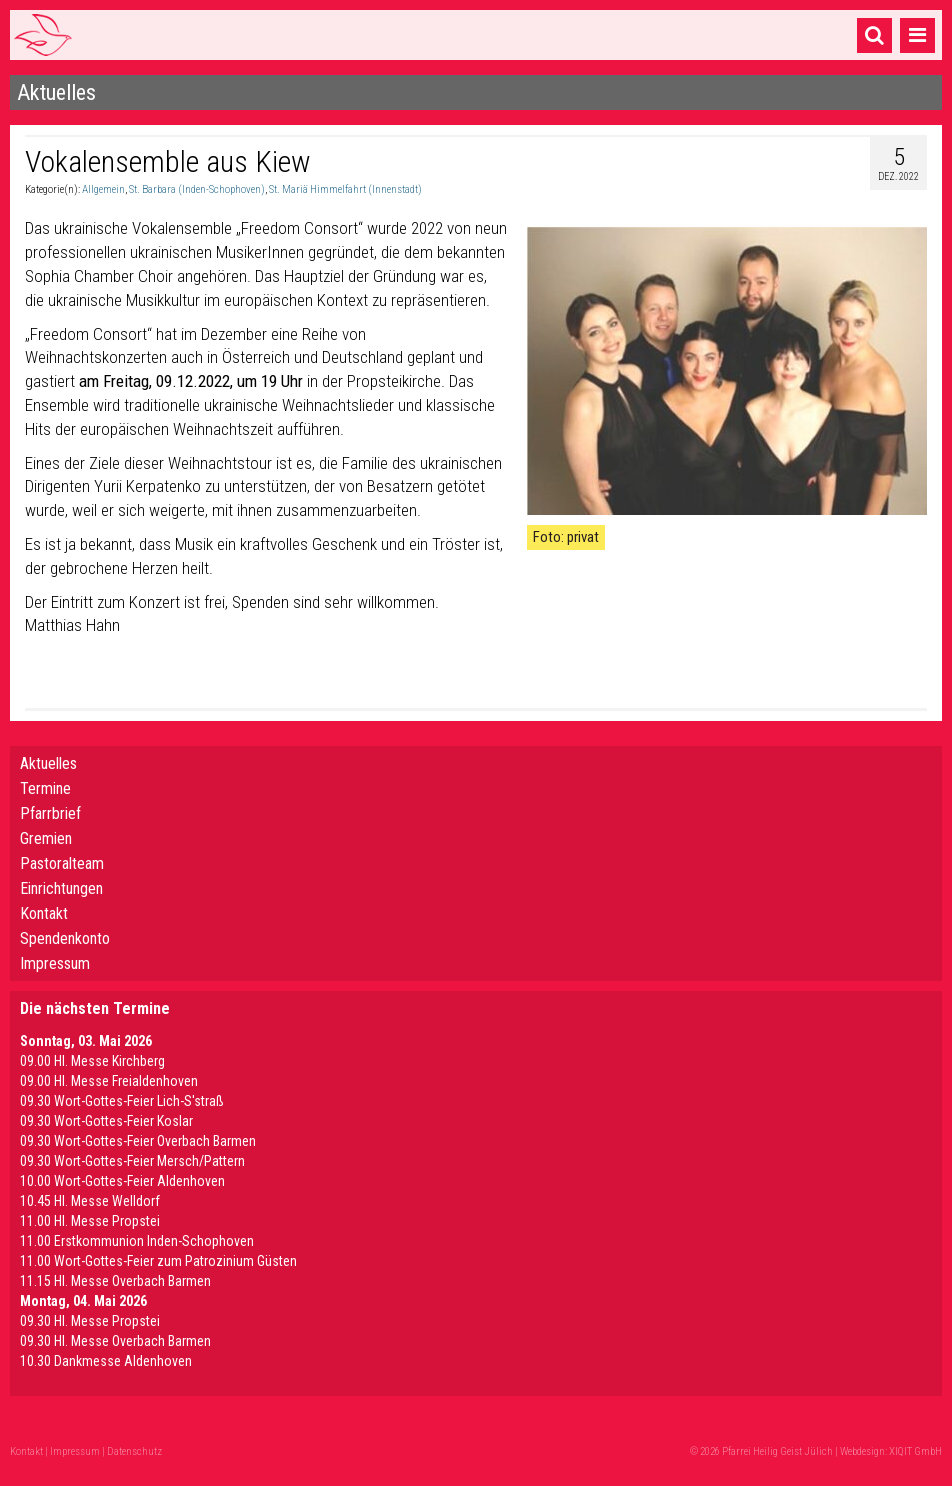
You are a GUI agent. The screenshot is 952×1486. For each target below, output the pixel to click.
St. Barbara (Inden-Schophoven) (197, 189)
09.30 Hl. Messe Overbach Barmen (115, 1341)
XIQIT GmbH (915, 1451)
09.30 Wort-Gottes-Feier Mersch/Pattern (132, 1161)
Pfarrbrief (50, 813)
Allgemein (103, 189)
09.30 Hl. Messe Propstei (90, 1321)
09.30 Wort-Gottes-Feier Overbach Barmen (138, 1141)
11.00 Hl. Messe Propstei (90, 1221)
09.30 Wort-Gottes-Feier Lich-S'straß (122, 1101)
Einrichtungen (61, 888)
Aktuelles (48, 763)
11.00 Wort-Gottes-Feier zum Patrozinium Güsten (158, 1261)
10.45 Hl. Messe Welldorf (90, 1201)
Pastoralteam (62, 863)
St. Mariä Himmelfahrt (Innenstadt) (345, 189)
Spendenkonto (65, 938)
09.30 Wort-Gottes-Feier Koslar (106, 1121)
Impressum (55, 963)
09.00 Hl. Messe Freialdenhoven (109, 1081)
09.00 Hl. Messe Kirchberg (92, 1061)
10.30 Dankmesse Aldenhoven (106, 1361)
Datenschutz (134, 1451)
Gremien (46, 838)
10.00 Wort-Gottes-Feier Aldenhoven (122, 1181)
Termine (45, 788)
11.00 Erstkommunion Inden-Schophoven (137, 1241)
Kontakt (44, 913)
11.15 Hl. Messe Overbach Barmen (115, 1281)
